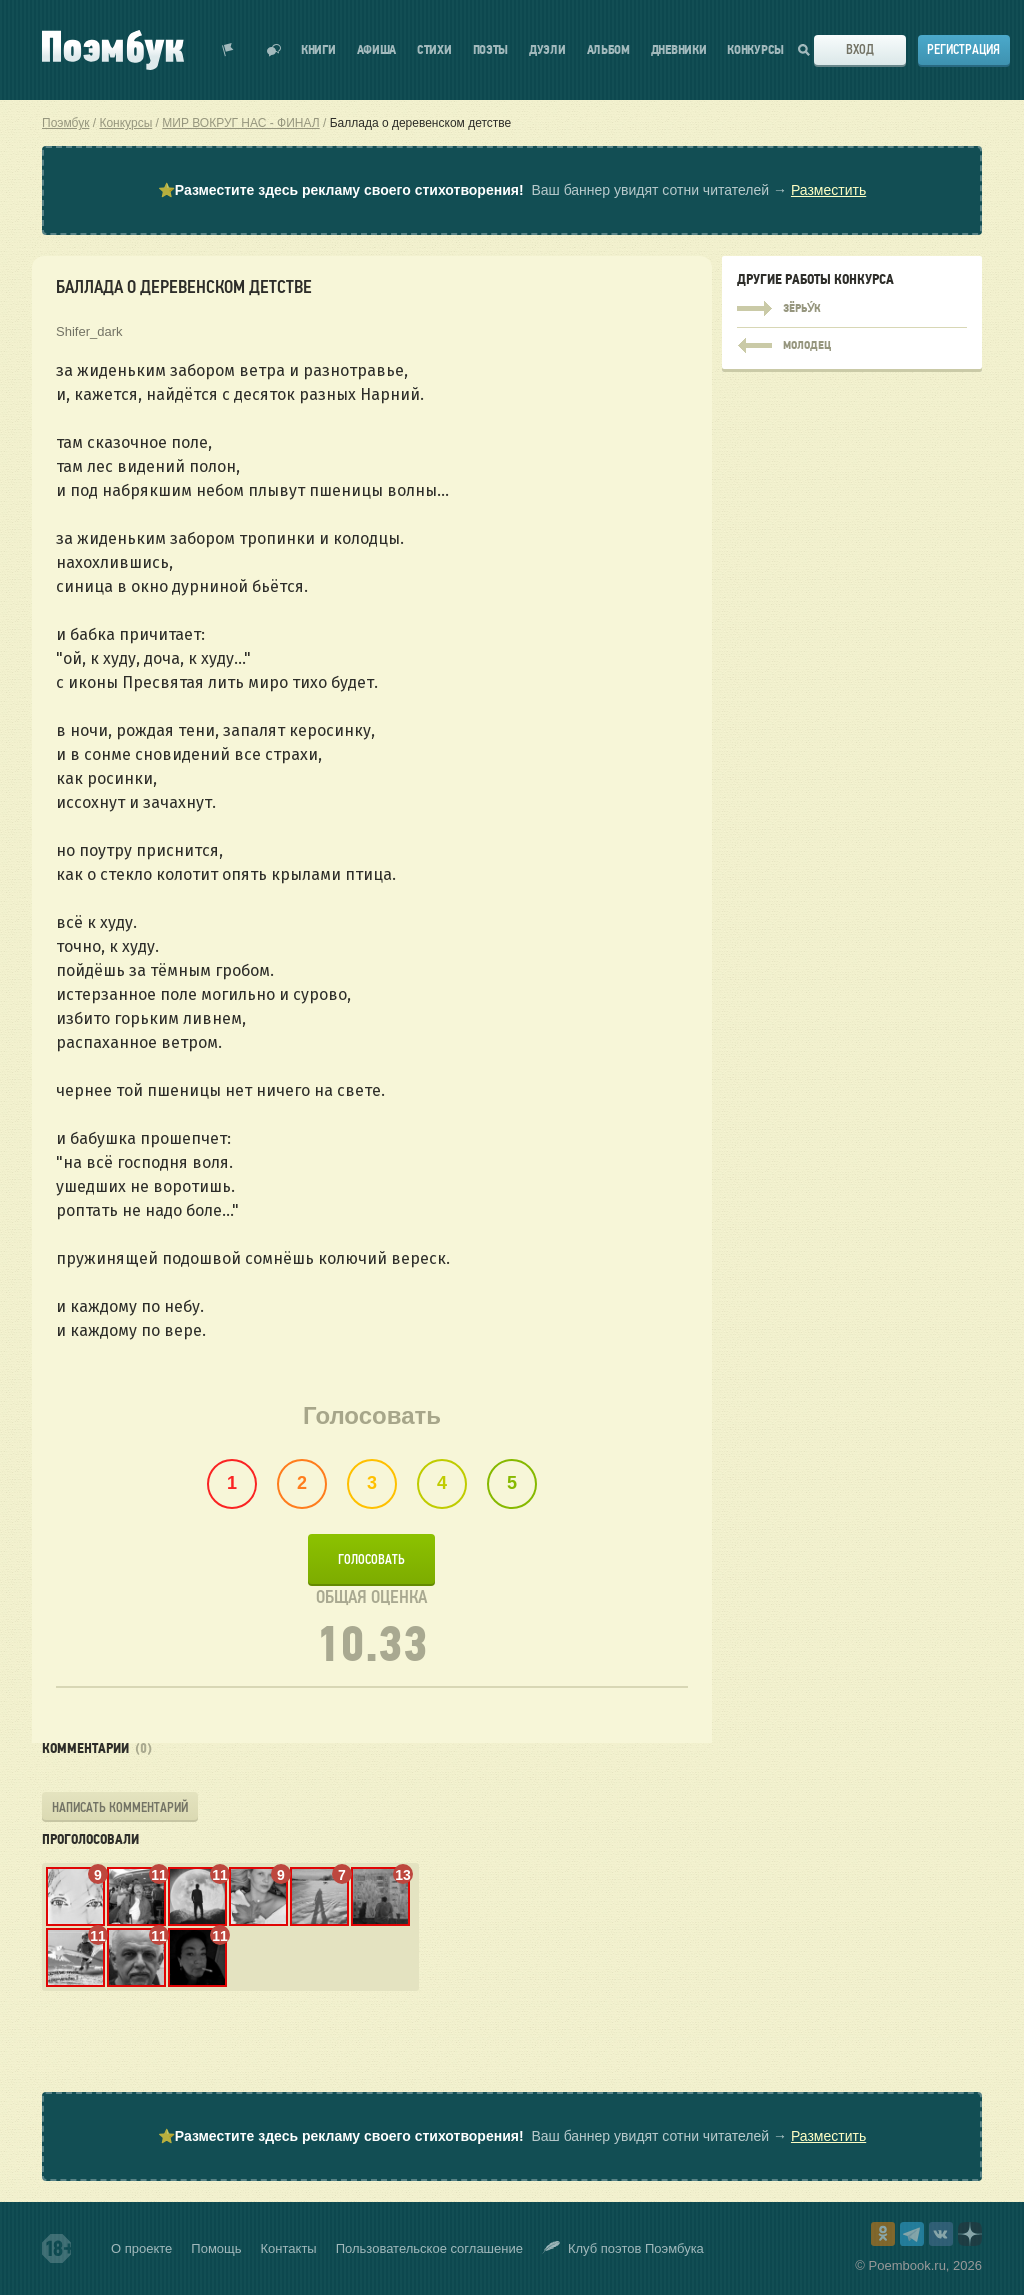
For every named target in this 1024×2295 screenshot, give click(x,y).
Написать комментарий (120, 1807)
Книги (318, 50)
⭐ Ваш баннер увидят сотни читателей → (512, 190)
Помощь (216, 2248)
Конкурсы (755, 50)
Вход (860, 49)
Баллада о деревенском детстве (421, 123)
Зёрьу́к (852, 309)
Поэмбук (65, 123)
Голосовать (371, 1559)
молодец (852, 341)
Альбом (608, 50)
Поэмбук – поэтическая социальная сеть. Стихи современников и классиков (113, 50)
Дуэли (547, 50)
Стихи (434, 50)
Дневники (679, 50)
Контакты (289, 2248)
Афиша (377, 50)
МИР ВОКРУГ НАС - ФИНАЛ (240, 123)
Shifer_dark (89, 331)
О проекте (141, 2248)
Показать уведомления (228, 50)
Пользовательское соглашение (429, 2248)
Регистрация (963, 49)
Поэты (491, 50)
